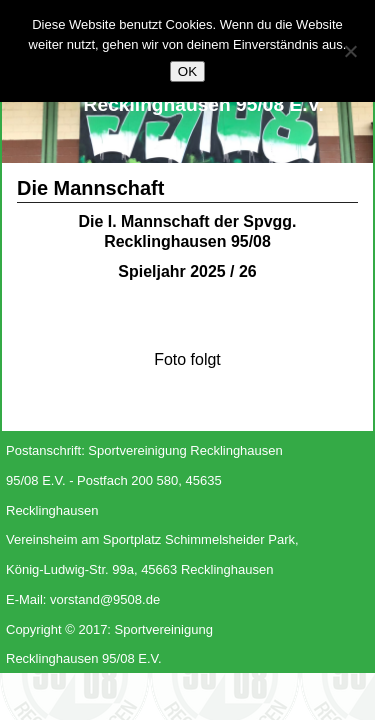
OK (187, 71)
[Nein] (350, 51)
